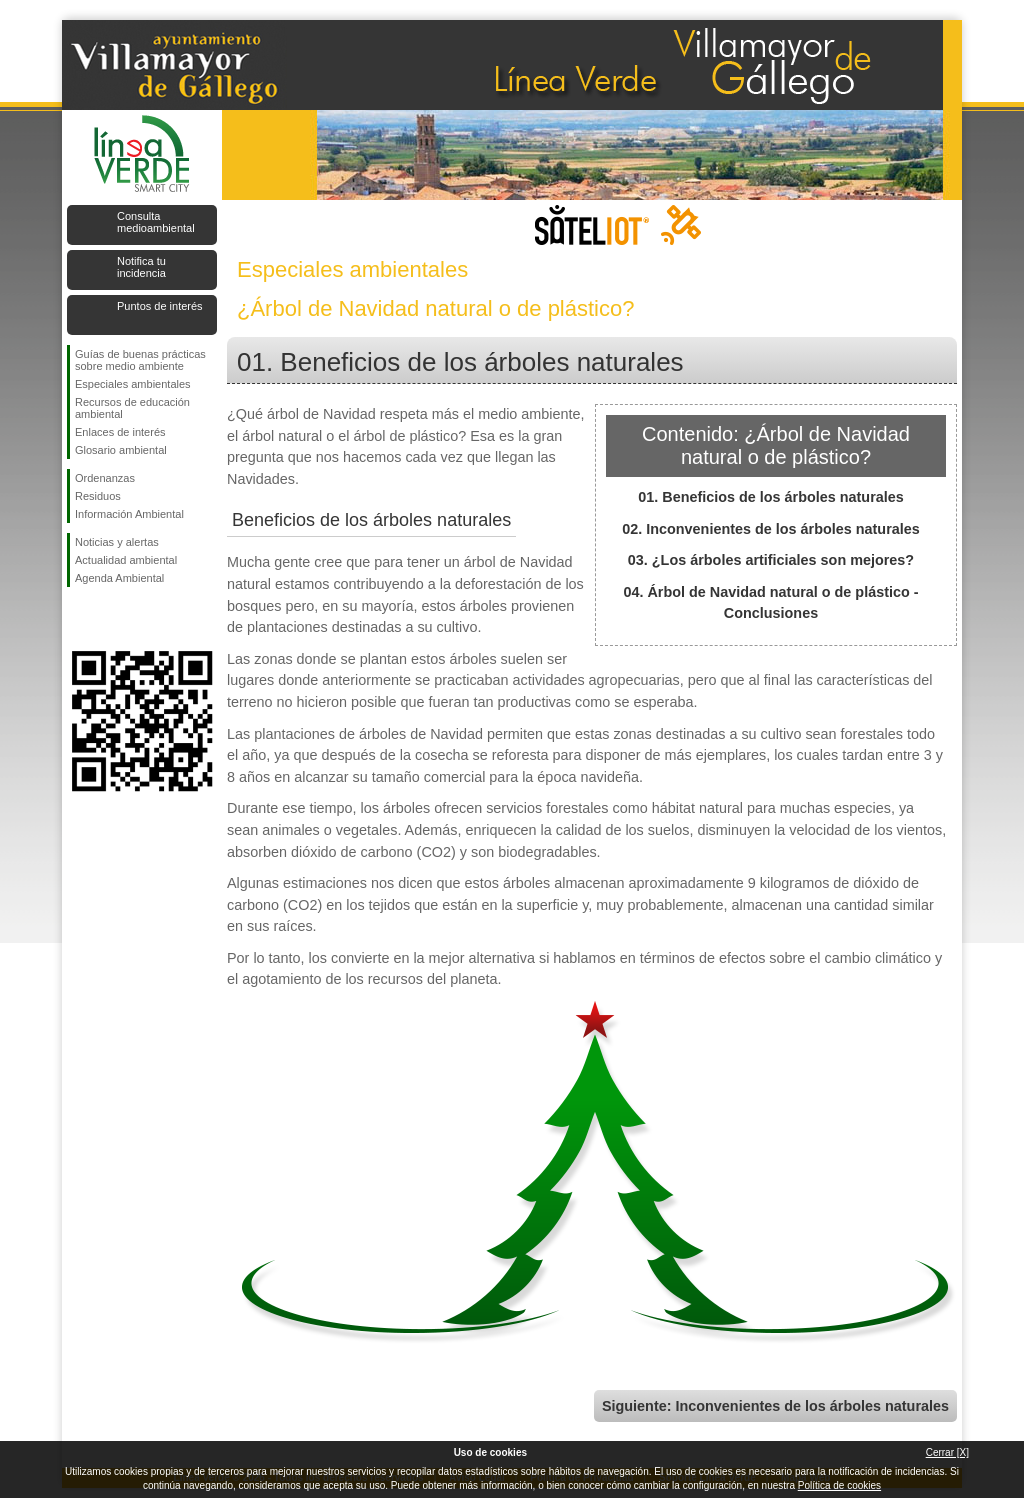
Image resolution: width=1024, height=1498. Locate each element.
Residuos (98, 496)
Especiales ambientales (133, 384)
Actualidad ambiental (126, 560)
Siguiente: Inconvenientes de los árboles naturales (775, 1406)
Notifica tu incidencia (141, 267)
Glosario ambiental (121, 450)
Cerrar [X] (947, 1452)
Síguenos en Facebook (79, 619)
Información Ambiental (129, 514)
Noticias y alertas (117, 542)
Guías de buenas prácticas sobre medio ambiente (140, 360)
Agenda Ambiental (119, 578)
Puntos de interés (160, 306)
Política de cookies (839, 1485)
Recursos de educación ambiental (132, 408)
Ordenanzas (105, 478)
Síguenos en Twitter (112, 619)
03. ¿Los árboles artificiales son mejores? (771, 560)
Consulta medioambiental (156, 222)
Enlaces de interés (120, 432)
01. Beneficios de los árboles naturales (771, 497)
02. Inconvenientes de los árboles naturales (771, 529)
